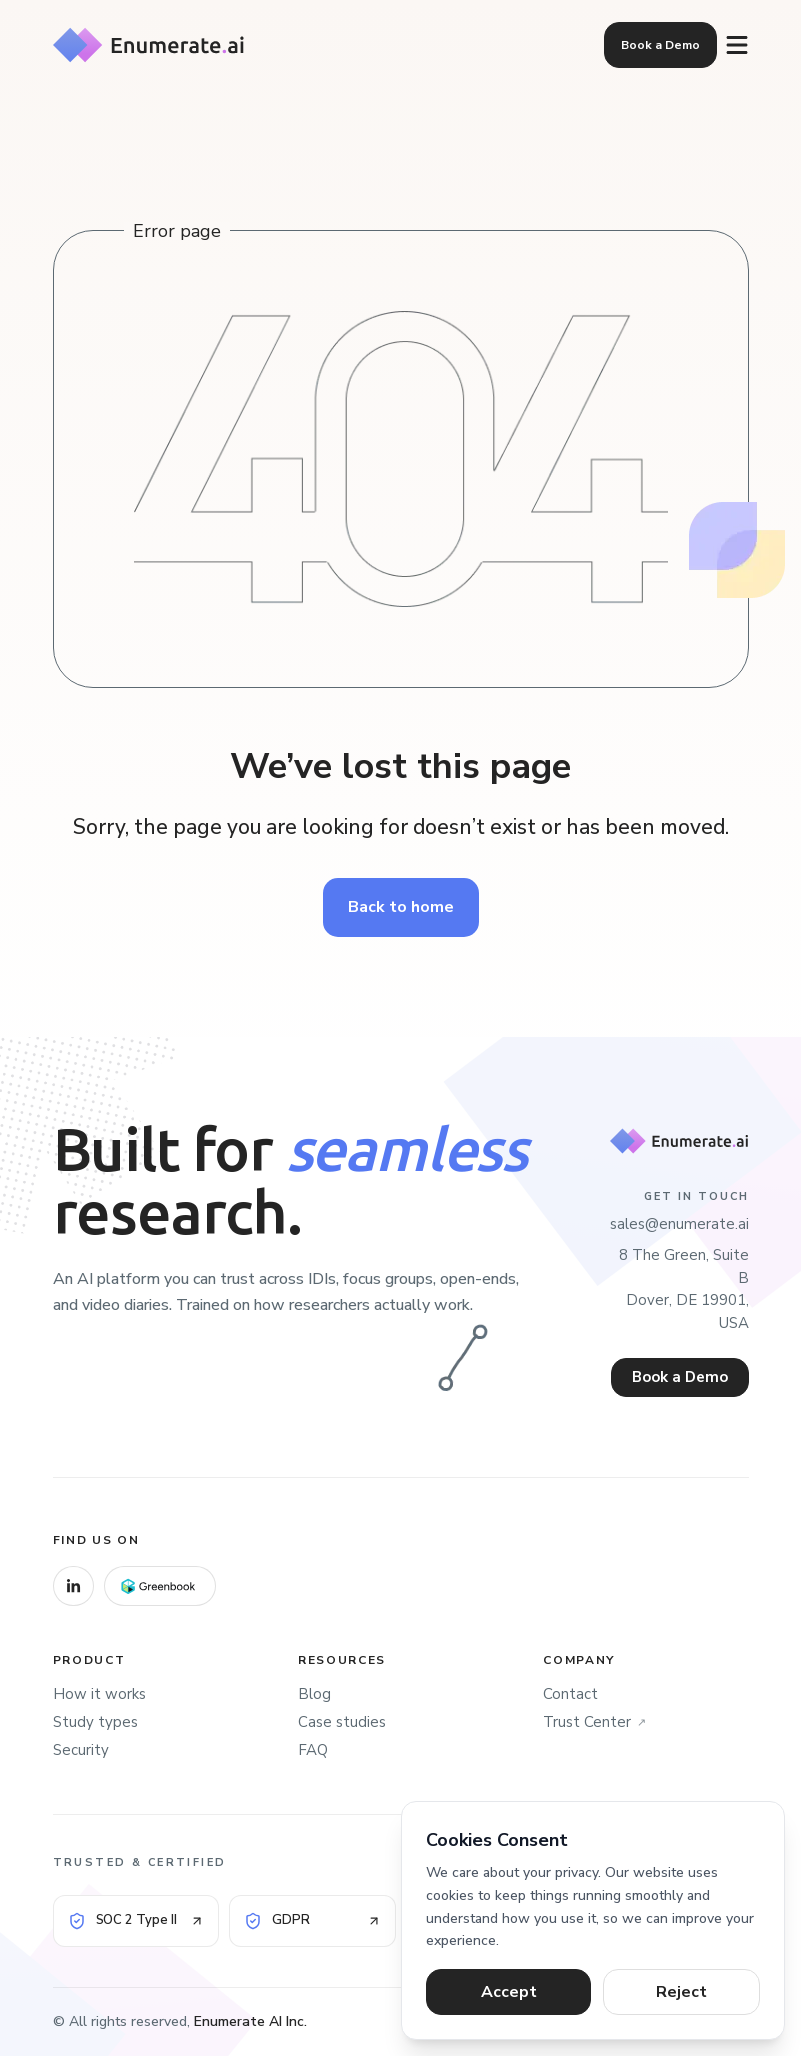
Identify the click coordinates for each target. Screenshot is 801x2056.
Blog (314, 1694)
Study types (95, 1722)
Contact (570, 1694)
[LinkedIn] (73, 1586)
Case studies (342, 1722)
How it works (99, 1694)
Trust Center (594, 1722)
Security (81, 1750)
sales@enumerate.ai (679, 1224)
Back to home (401, 908)
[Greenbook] (160, 1586)
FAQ (313, 1750)
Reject (681, 1992)
